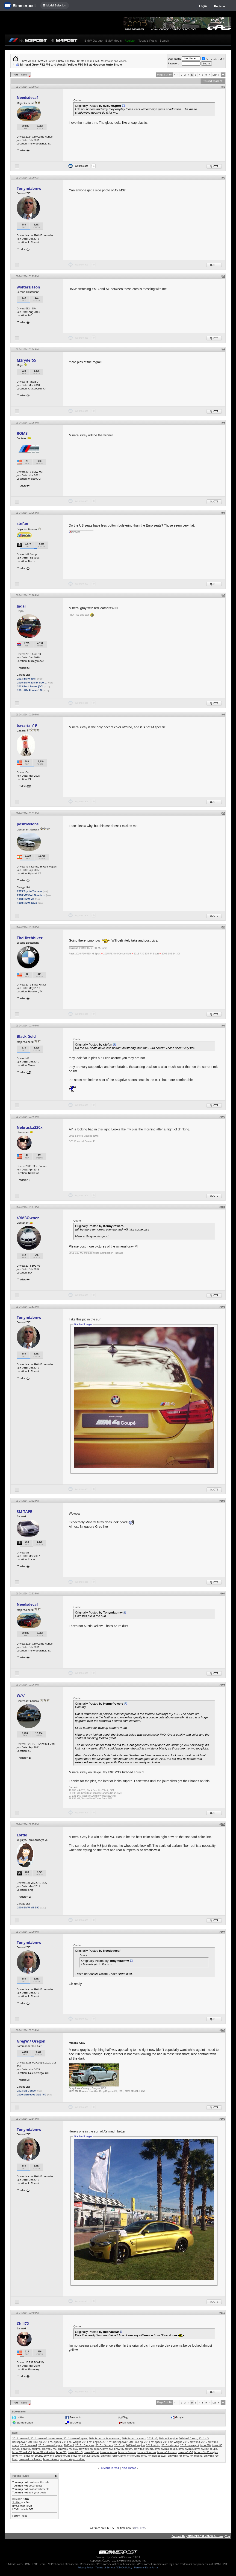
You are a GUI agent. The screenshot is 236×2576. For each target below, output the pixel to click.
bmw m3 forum (146, 2452)
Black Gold (26, 1036)
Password (173, 63)
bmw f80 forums (30, 2448)
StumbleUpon (25, 2422)
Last (216, 74)
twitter (20, 2417)
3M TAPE (24, 1511)
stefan (22, 523)
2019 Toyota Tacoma (29, 891)
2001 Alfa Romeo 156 (29, 690)
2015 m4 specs (170, 2445)
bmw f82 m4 (185, 2448)
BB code (17, 2499)
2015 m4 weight (189, 2445)
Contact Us (178, 2536)
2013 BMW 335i (26, 678)
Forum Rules (19, 2515)
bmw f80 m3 (49, 2448)
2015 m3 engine (84, 2445)
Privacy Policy (86, 2567)
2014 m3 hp (35, 2441)
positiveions (27, 824)
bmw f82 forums (143, 2448)
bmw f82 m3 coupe (165, 2448)
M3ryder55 (26, 360)
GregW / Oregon (31, 2041)
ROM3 (22, 433)
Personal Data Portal (146, 2567)
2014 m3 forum (188, 2438)
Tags (15, 2432)
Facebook (75, 2417)
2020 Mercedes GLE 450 (31, 2094)
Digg (125, 2417)
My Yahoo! (128, 2422)
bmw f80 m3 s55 (67, 2448)
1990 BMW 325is (27, 903)
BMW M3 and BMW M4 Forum (38, 61)
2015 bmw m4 (28, 2445)
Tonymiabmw (29, 188)
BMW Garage (93, 40)
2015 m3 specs (104, 2445)
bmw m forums (127, 2452)
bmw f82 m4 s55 (22, 2452)
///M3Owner (28, 1217)
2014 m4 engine (91, 2441)
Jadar (21, 606)
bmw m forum (108, 2452)
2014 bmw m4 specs (134, 2438)
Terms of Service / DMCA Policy (113, 2567)
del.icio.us (75, 2422)
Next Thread (129, 2467)
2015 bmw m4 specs (50, 2445)
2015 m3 (69, 2445)
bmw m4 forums (130, 2455)
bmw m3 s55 (185, 2452)
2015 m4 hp (153, 2445)
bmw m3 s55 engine (206, 2452)
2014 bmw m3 (20, 2438)
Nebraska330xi (30, 1127)
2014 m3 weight (71, 2441)
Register (219, 6)
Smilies (16, 2502)
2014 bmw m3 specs (75, 2438)
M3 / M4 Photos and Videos (111, 61)
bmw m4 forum (110, 2455)
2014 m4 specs (153, 2441)
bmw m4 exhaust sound (85, 2455)
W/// (21, 1695)
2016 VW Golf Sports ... (31, 895)
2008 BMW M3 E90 (28, 1907)
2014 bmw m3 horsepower (46, 2438)
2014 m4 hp (136, 2441)
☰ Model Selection (54, 5)
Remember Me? (213, 59)
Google (179, 2417)
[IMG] (15, 2505)
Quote (214, 166)
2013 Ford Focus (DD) (30, 686)
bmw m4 (17, 2455)
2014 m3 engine (168, 2438)
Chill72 (23, 2323)
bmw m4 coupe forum (57, 2455)
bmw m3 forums (167, 2452)
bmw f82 (108, 2448)
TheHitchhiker (29, 937)
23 (28, 786)
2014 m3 (152, 2438)
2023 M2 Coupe (26, 2090)
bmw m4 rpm (51, 2459)
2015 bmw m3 (191, 2441)
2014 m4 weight (172, 2441)
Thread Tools (211, 81)
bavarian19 (27, 725)
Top (227, 2536)
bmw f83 (61, 2452)
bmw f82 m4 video (44, 2452)
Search (164, 40)
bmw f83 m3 (75, 2452)
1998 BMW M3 (25, 899)
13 (28, 1757)
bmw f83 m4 (91, 2452)
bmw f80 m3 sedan (90, 2448)
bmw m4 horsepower (153, 2455)
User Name (174, 58)
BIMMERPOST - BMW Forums (205, 2536)
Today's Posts (147, 40)
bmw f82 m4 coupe (206, 2448)
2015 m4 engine (135, 2445)
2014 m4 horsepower (114, 2441)
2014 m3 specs (52, 2441)
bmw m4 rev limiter (30, 2459)
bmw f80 (205, 2445)
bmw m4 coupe (33, 2455)
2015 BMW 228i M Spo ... (32, 682)
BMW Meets (113, 40)
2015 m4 (119, 2445)
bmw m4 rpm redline (72, 2459)
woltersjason (28, 287)
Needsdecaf (27, 97)
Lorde (22, 1835)
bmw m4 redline (193, 2455)
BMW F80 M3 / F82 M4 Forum (75, 61)
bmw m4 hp (175, 2455)
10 (28, 1896)
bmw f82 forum (123, 2448)
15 (28, 1072)
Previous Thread (109, 2467)
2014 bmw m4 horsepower (104, 2438)
